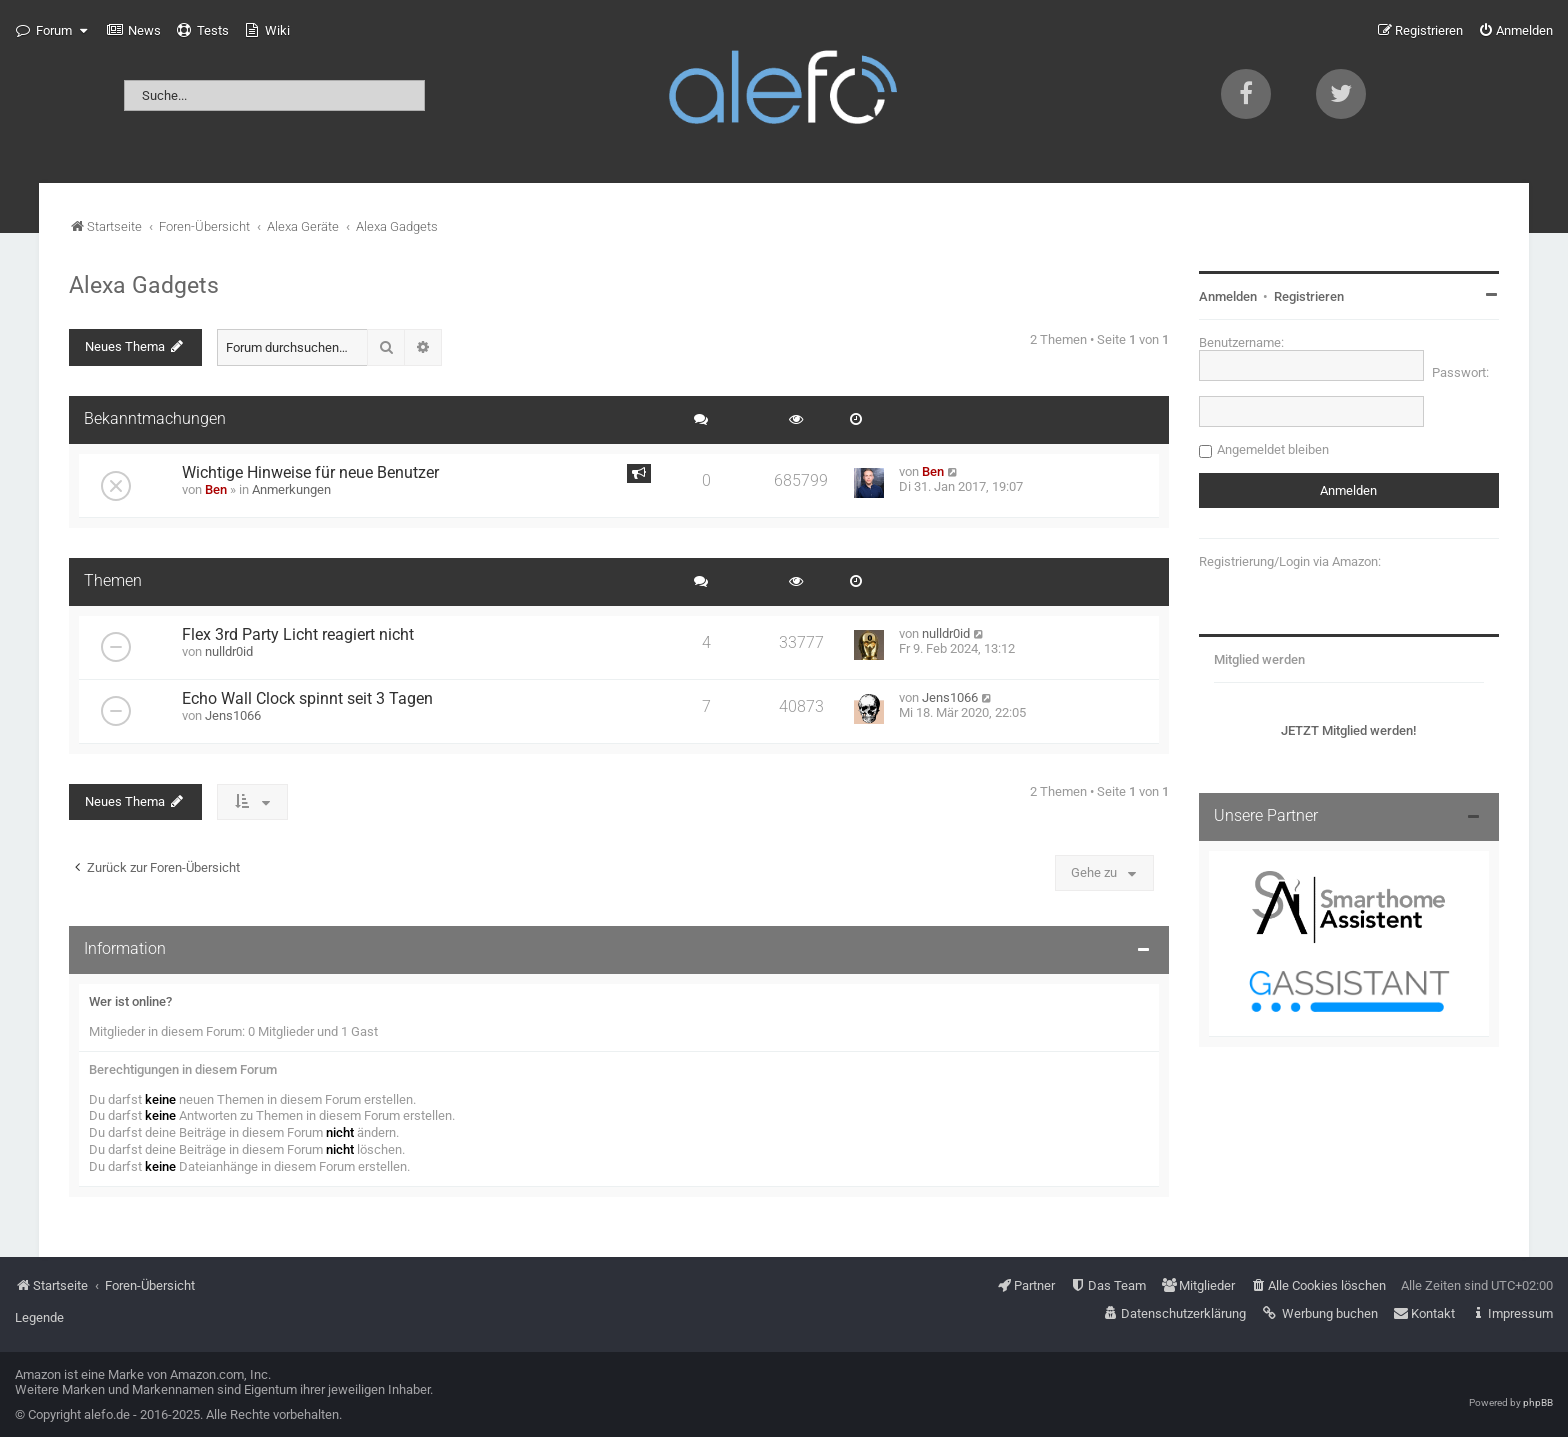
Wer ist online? (130, 1001)
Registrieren (1309, 296)
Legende (39, 1317)
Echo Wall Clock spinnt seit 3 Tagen (307, 699)
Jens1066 (233, 715)
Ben (216, 489)
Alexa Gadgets (144, 285)
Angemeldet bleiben (1273, 449)
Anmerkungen (291, 489)
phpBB (1538, 1402)
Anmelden (1228, 296)
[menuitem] (134, 31)
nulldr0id (229, 651)
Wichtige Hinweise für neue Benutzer (310, 473)
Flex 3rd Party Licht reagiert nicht (298, 635)
